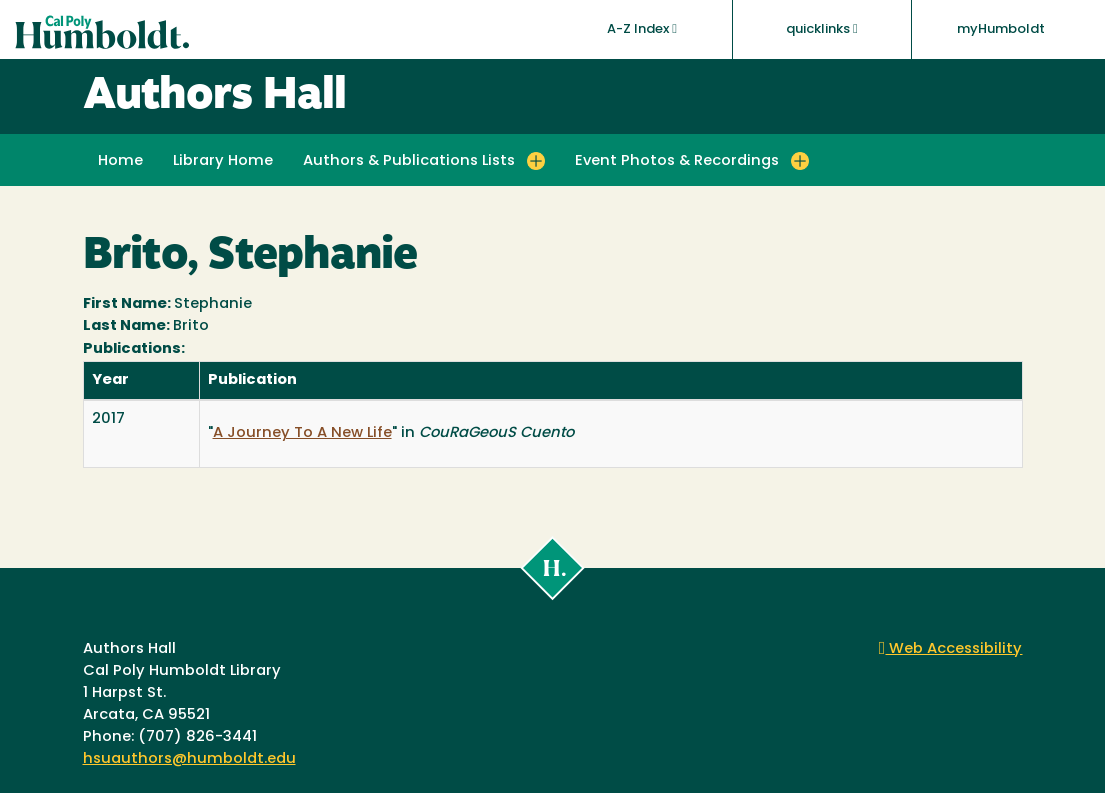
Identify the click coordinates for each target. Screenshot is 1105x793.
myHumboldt (1001, 29)
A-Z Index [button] (642, 29)
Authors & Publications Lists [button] (409, 161)
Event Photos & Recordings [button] (677, 161)
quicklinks (822, 29)
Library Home (223, 161)
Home (120, 161)
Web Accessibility (951, 649)
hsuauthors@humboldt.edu (189, 759)
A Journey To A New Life (302, 433)
